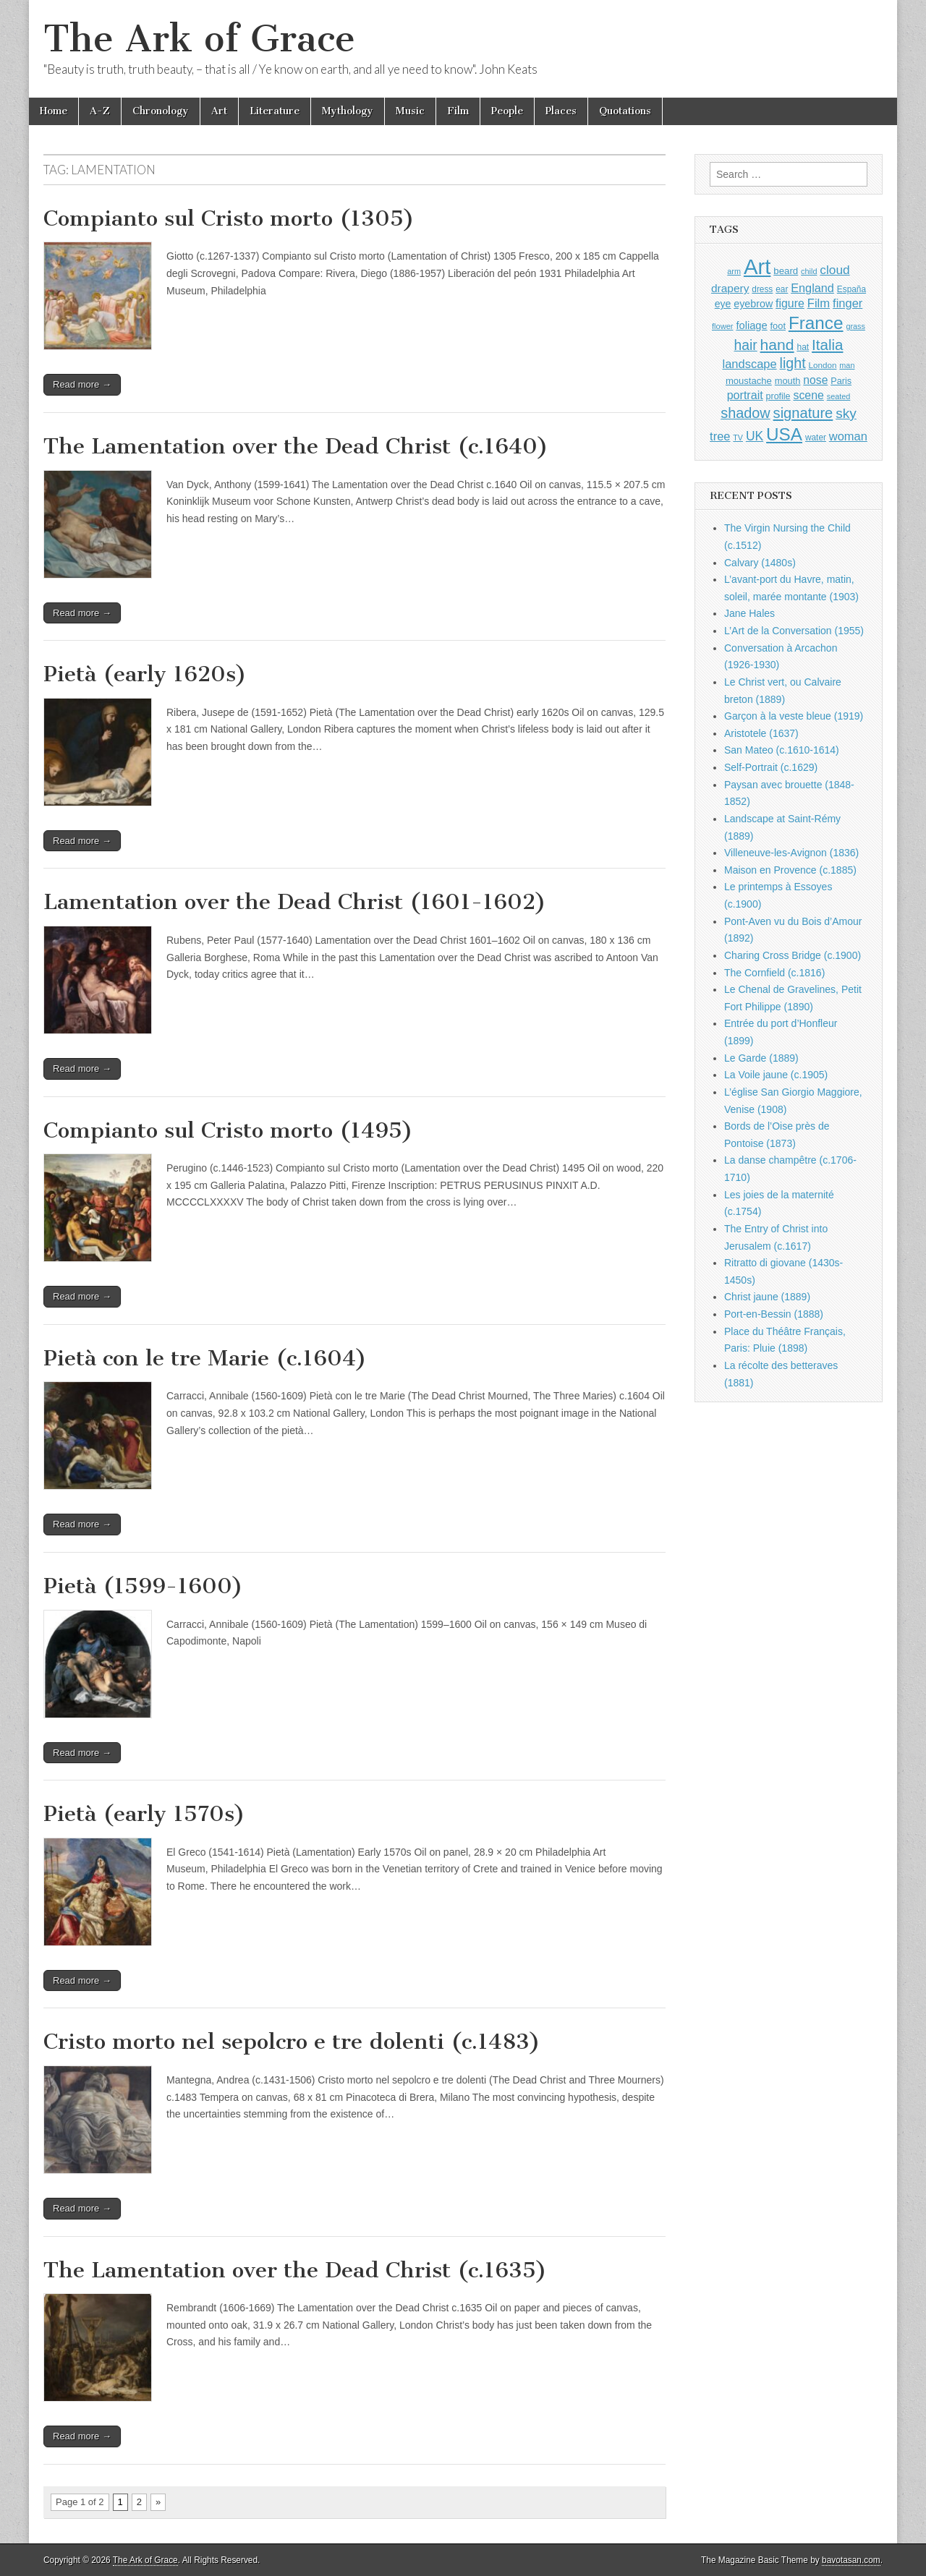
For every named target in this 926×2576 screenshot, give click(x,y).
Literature (275, 111)
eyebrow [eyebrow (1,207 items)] (753, 304)
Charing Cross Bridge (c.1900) (792, 955)
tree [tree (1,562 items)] (720, 436)
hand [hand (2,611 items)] (777, 344)
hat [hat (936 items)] (803, 347)
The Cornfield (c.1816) (774, 972)
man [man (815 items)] (846, 365)
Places (561, 111)
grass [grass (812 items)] (855, 326)
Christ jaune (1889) (767, 1296)
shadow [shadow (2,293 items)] (745, 413)
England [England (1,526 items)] (812, 287)
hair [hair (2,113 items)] (745, 345)
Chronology (160, 111)
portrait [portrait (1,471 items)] (745, 394)
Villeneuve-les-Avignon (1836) (791, 852)
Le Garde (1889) (761, 1058)
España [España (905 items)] (851, 289)
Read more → (82, 384)
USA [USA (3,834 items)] (784, 434)
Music (410, 111)
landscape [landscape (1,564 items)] (750, 363)
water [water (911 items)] (815, 437)
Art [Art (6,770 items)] (757, 266)
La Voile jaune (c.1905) (776, 1074)
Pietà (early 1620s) (145, 674)
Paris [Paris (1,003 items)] (841, 381)
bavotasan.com (851, 2560)
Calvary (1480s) (760, 562)
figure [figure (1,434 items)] (790, 303)
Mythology (347, 111)
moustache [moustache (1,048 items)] (749, 380)
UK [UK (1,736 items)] (754, 436)
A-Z (100, 111)
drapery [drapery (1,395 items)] (730, 288)
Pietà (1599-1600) (143, 1586)
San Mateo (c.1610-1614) (781, 750)
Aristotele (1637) (761, 733)
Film (458, 111)
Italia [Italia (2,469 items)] (827, 344)
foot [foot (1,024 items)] (778, 325)
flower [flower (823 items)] (722, 326)
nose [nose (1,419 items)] (815, 380)
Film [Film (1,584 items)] (818, 303)
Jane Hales (749, 613)
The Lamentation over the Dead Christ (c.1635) (295, 2270)
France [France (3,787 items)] (816, 323)
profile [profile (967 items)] (778, 396)
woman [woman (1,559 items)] (848, 436)
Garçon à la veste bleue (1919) (793, 716)
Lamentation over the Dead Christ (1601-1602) (294, 902)
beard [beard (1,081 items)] (785, 270)
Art (219, 111)
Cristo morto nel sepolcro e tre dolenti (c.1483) (291, 2042)
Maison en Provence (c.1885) (790, 870)
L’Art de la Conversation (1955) (794, 630)
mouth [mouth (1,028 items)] (788, 380)
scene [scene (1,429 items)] (808, 395)
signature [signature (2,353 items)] (803, 413)
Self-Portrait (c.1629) (770, 767)
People (507, 111)
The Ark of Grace (199, 39)
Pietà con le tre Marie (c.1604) (205, 1358)
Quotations (625, 111)
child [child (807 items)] (809, 271)
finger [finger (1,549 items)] (847, 303)
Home (53, 111)
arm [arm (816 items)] (734, 271)
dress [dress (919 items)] (762, 289)
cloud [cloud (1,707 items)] (834, 270)
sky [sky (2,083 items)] (846, 413)
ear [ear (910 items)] (782, 289)
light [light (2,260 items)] (793, 363)
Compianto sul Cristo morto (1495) (228, 1130)
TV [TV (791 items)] (738, 437)
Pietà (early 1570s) (144, 1814)
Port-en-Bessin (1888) (773, 1314)
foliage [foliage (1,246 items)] (751, 325)
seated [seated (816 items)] (839, 396)
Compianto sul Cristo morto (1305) (229, 218)
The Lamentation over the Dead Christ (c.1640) (295, 446)
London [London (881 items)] (823, 365)
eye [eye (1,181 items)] (723, 304)
